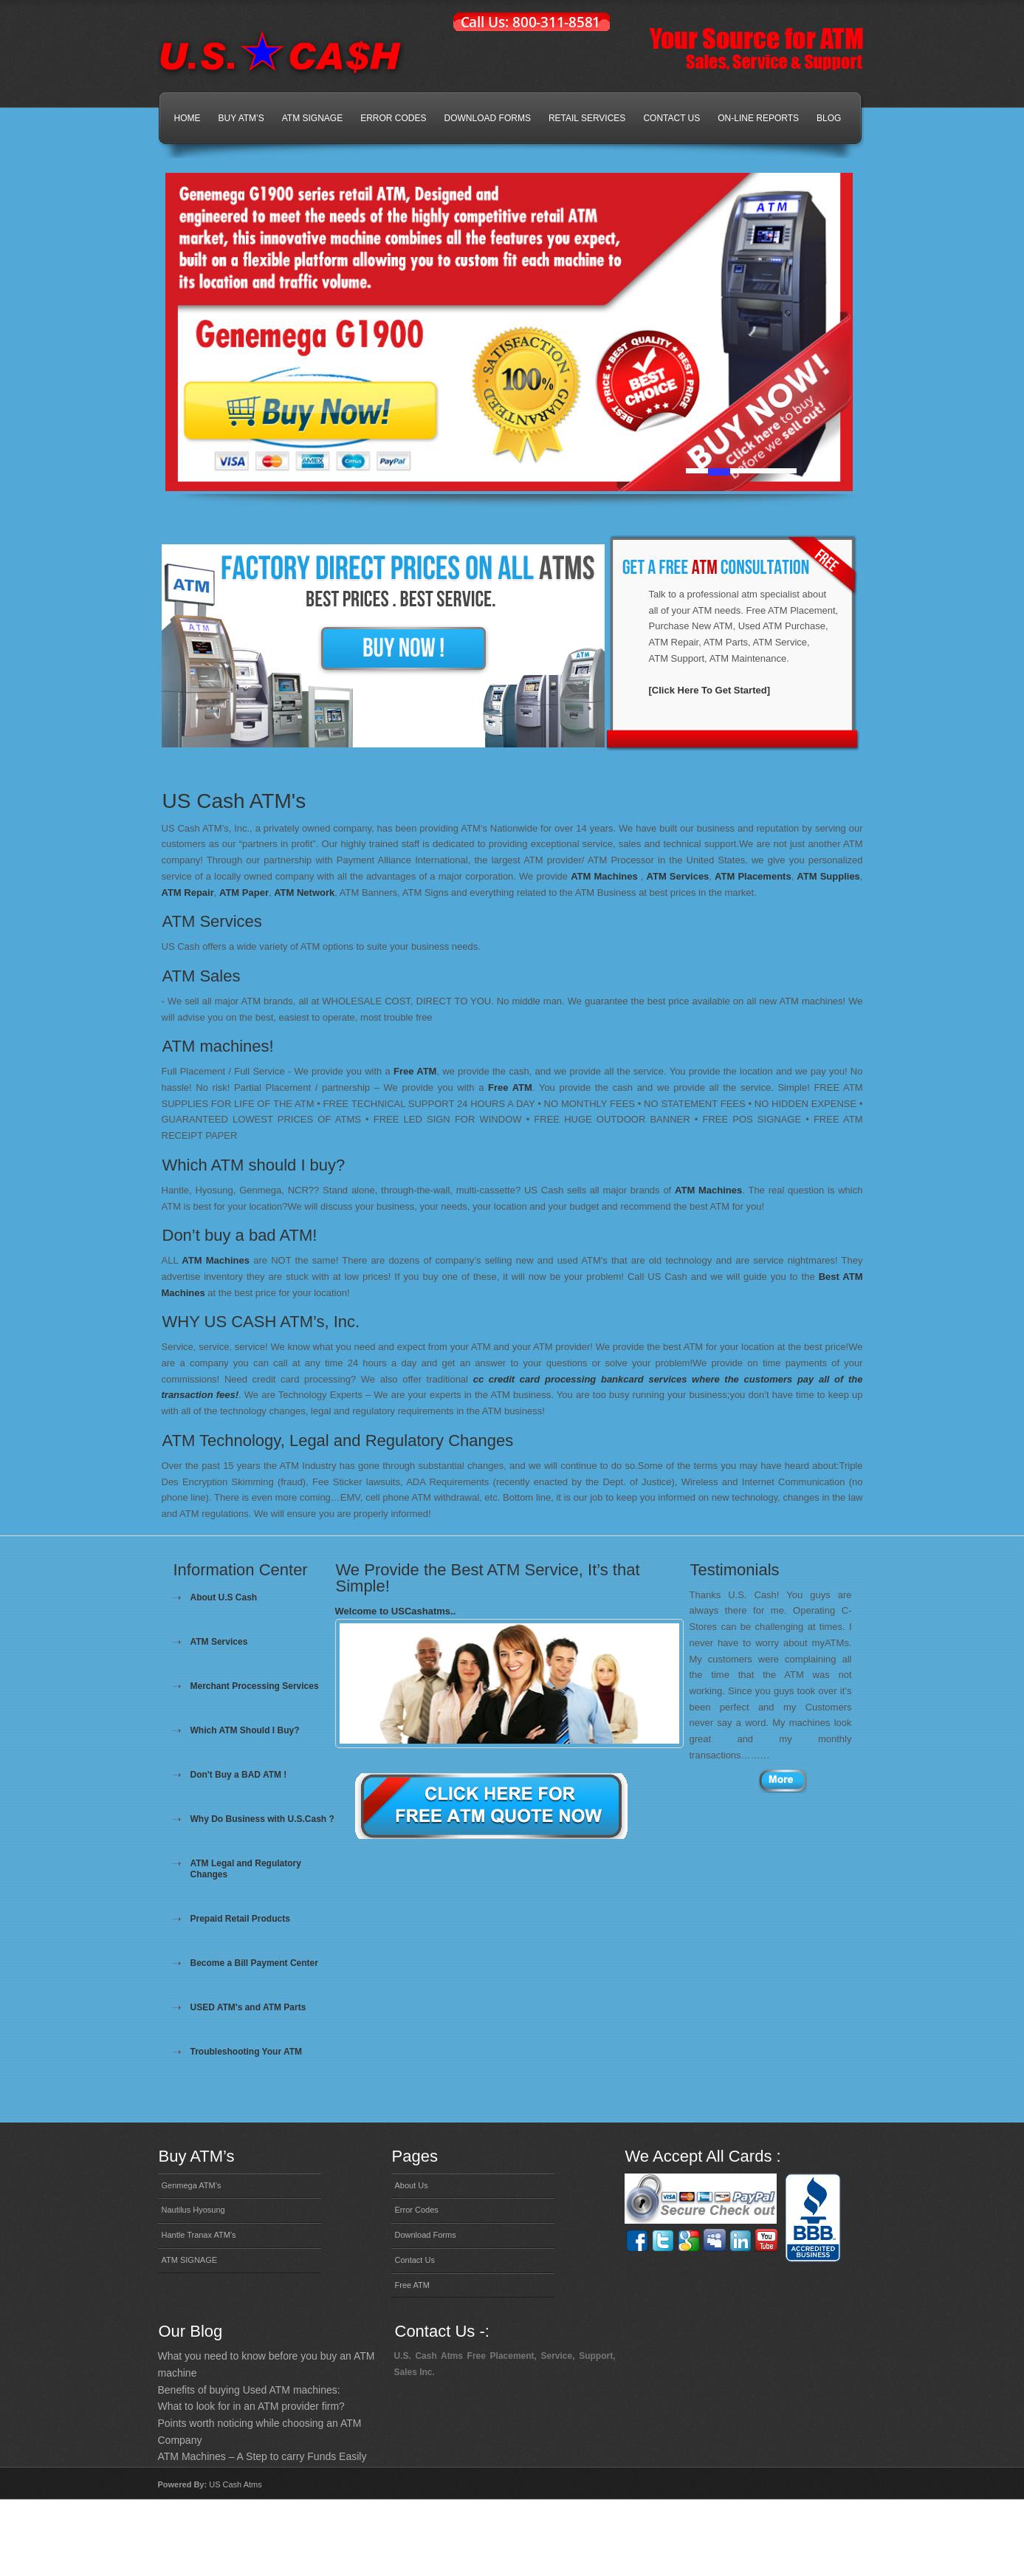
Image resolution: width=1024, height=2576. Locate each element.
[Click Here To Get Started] (709, 690)
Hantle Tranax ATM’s (199, 2234)
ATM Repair (188, 892)
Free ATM (415, 1071)
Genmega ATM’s (191, 2185)
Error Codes (393, 118)
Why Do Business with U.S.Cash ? (262, 1819)
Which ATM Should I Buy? (245, 1730)
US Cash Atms (235, 2484)
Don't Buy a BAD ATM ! (238, 1775)
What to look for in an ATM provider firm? (251, 2406)
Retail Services (587, 118)
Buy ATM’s (241, 118)
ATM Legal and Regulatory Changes (245, 1869)
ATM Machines (604, 876)
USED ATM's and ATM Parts (248, 2007)
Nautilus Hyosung (193, 2209)
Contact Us (671, 118)
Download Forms (487, 118)
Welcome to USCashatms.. (395, 1611)
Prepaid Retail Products (240, 1919)
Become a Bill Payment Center (254, 1963)
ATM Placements (753, 876)
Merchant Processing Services (254, 1686)
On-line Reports (758, 118)
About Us (411, 2185)
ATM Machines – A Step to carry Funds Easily (262, 2456)
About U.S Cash (224, 1597)
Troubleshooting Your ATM (246, 2051)
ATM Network (304, 892)
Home (187, 118)
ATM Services (678, 876)
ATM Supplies (828, 876)
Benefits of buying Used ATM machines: (249, 2390)
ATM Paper (244, 892)
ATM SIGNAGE (312, 118)
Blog (829, 118)
